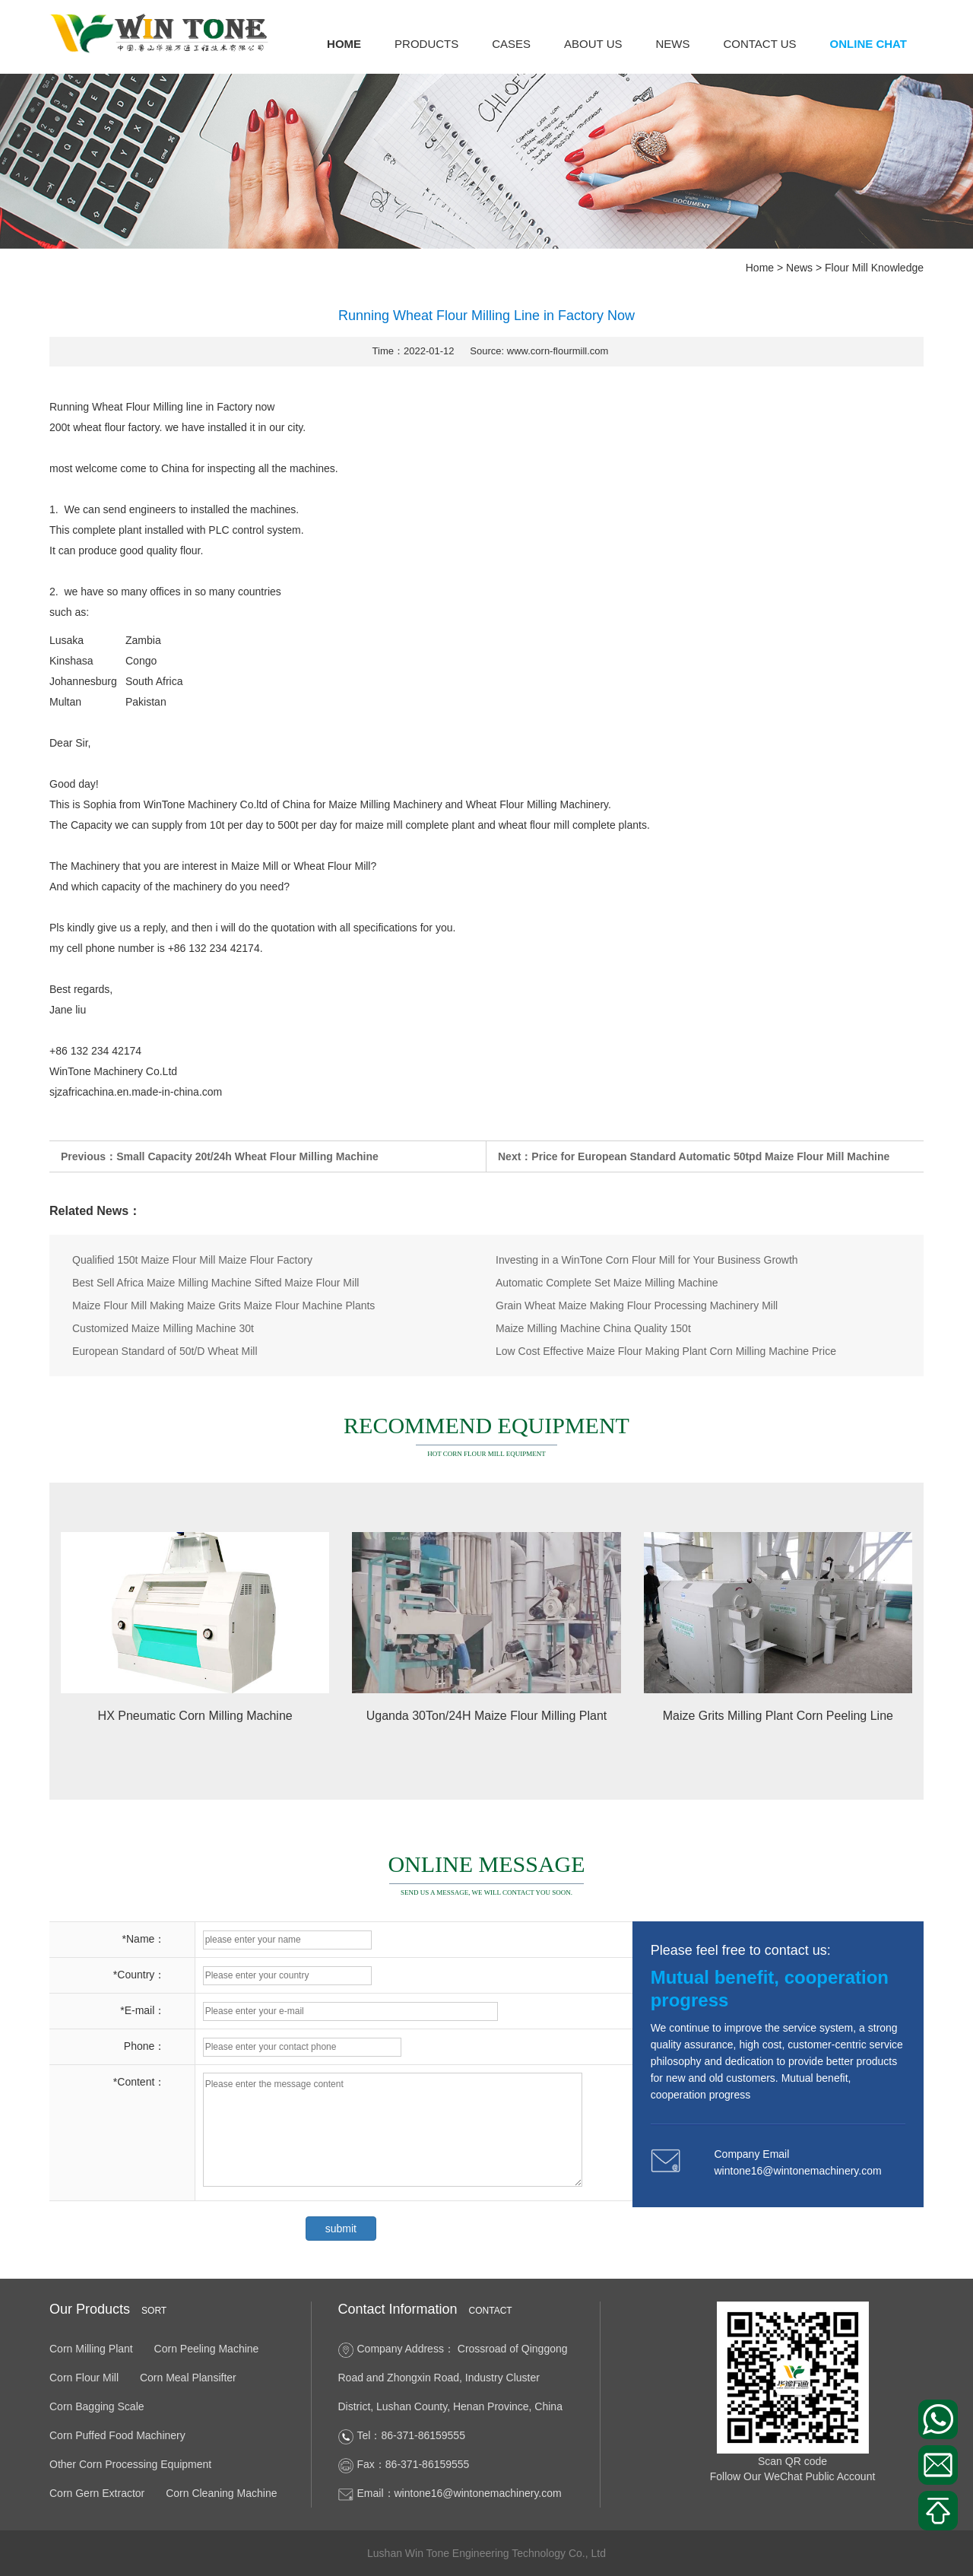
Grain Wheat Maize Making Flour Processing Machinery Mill (637, 1305)
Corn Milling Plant (91, 2348)
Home (344, 43)
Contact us (759, 43)
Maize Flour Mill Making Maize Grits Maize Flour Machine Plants (223, 1305)
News (672, 43)
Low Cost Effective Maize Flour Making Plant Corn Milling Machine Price (666, 1351)
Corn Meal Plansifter (188, 2377)
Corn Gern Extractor (96, 2493)
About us (593, 43)
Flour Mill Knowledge (874, 268)
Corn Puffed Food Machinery (117, 2435)
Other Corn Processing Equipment (130, 2464)
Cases (511, 43)
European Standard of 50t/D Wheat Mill (165, 1351)
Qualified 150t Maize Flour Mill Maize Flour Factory (192, 1260)
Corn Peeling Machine (206, 2348)
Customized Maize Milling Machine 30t (163, 1328)
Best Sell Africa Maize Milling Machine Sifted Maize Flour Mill (215, 1283)
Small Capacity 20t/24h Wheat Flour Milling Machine (247, 1156)
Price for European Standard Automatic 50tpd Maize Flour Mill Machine (710, 1156)
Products (426, 43)
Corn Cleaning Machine (221, 2493)
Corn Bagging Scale (96, 2406)
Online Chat (868, 43)
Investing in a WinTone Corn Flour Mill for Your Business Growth (647, 1260)
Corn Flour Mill (84, 2377)
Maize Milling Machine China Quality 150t (593, 1328)
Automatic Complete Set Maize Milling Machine (607, 1283)
